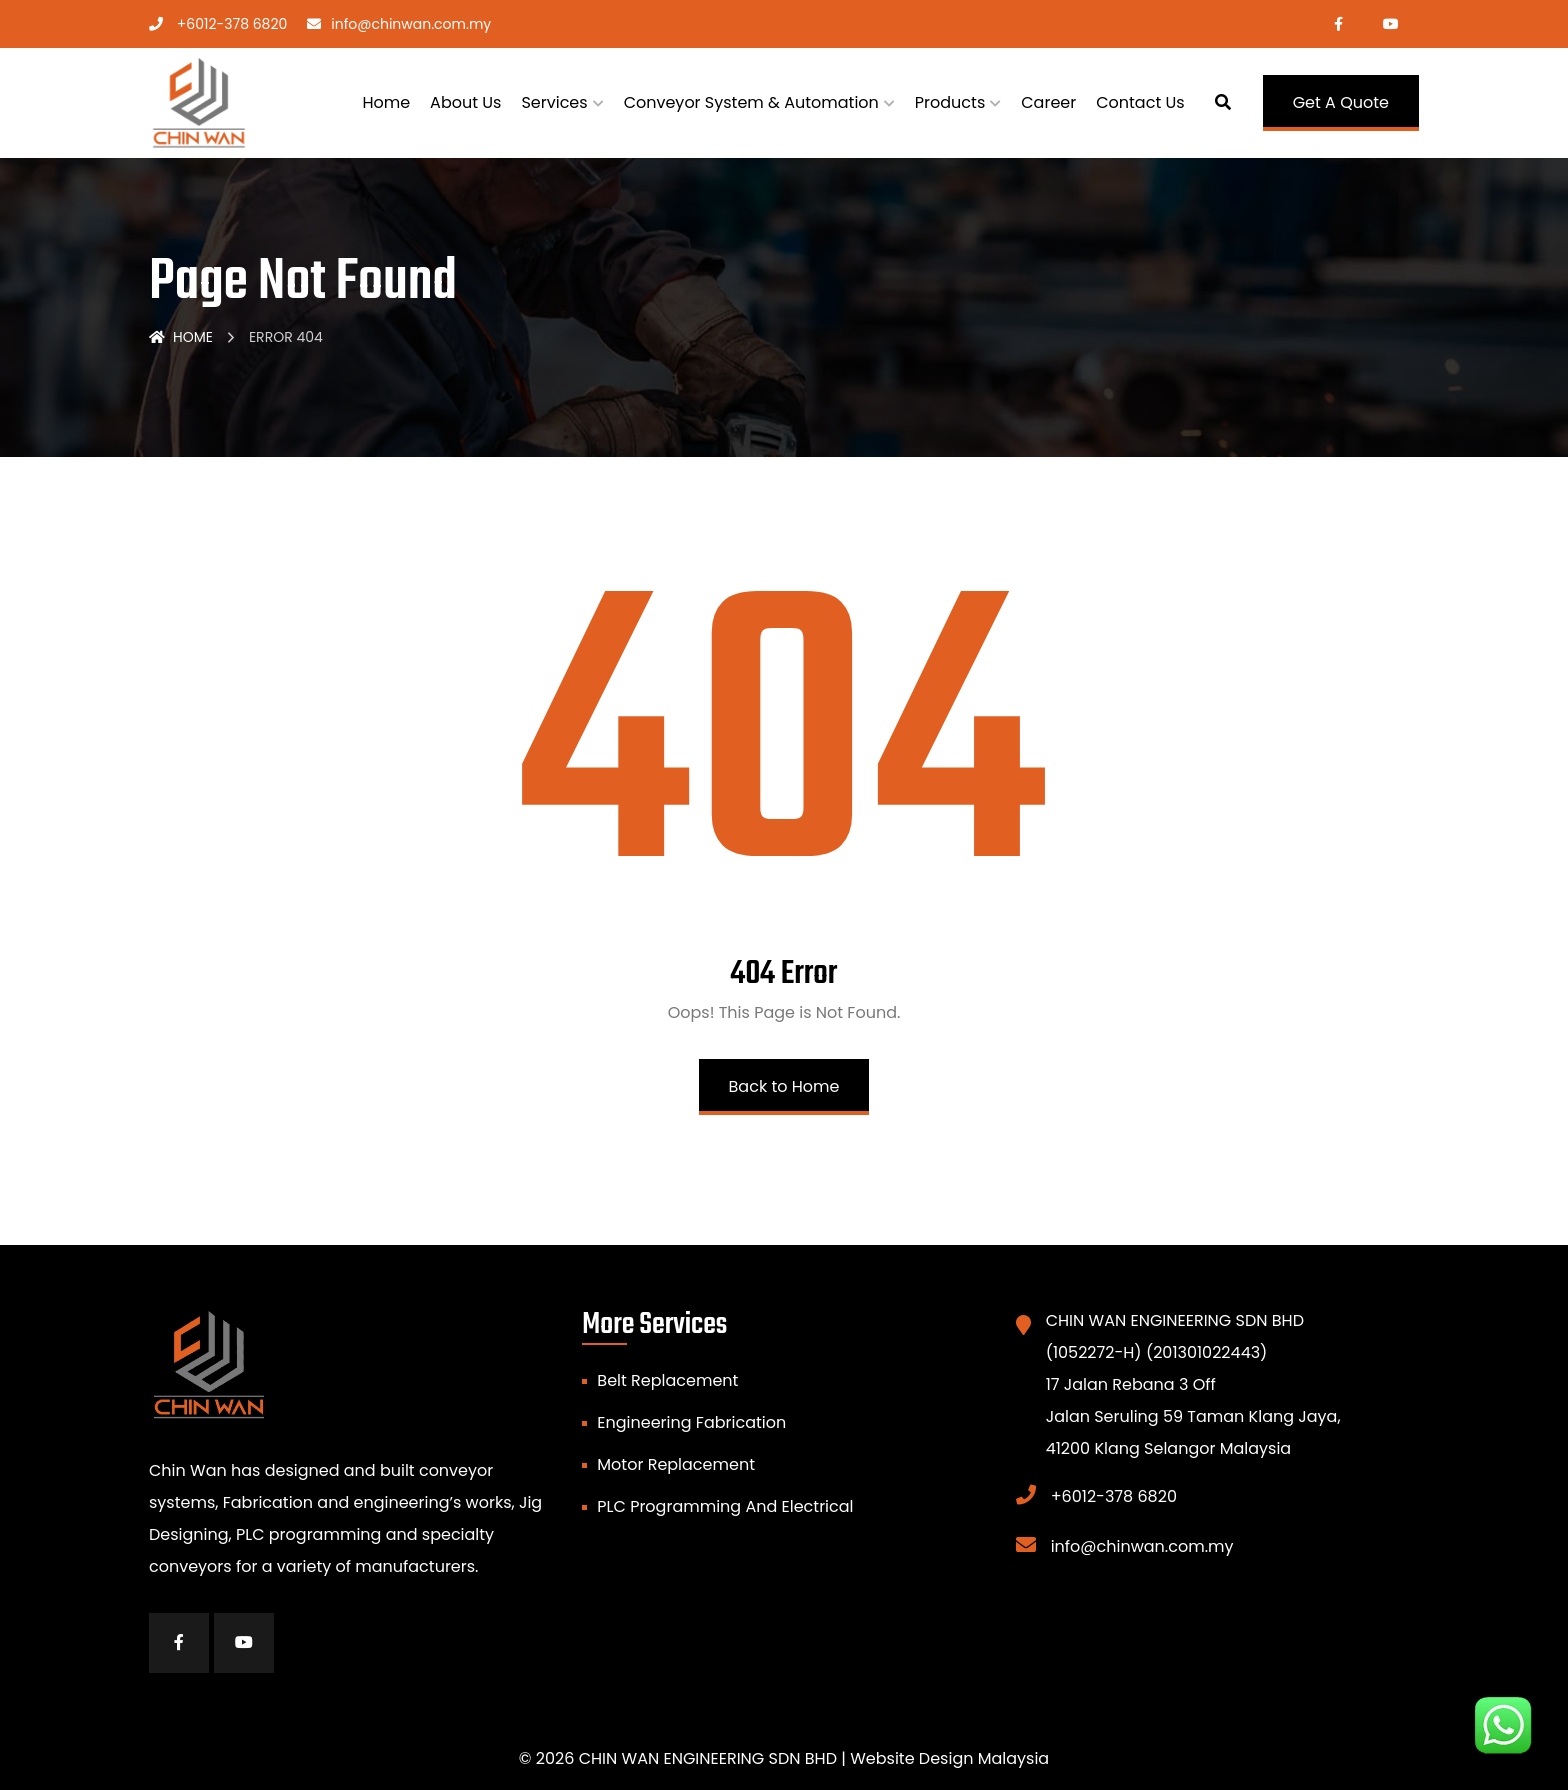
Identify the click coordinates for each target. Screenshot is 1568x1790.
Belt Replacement (667, 1380)
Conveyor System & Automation (751, 102)
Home (386, 102)
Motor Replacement (676, 1464)
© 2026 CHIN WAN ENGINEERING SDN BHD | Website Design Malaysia (784, 1758)
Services (554, 102)
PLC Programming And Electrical (725, 1506)
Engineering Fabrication (691, 1422)
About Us (465, 102)
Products (950, 102)
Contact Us (1140, 102)
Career (1048, 102)
